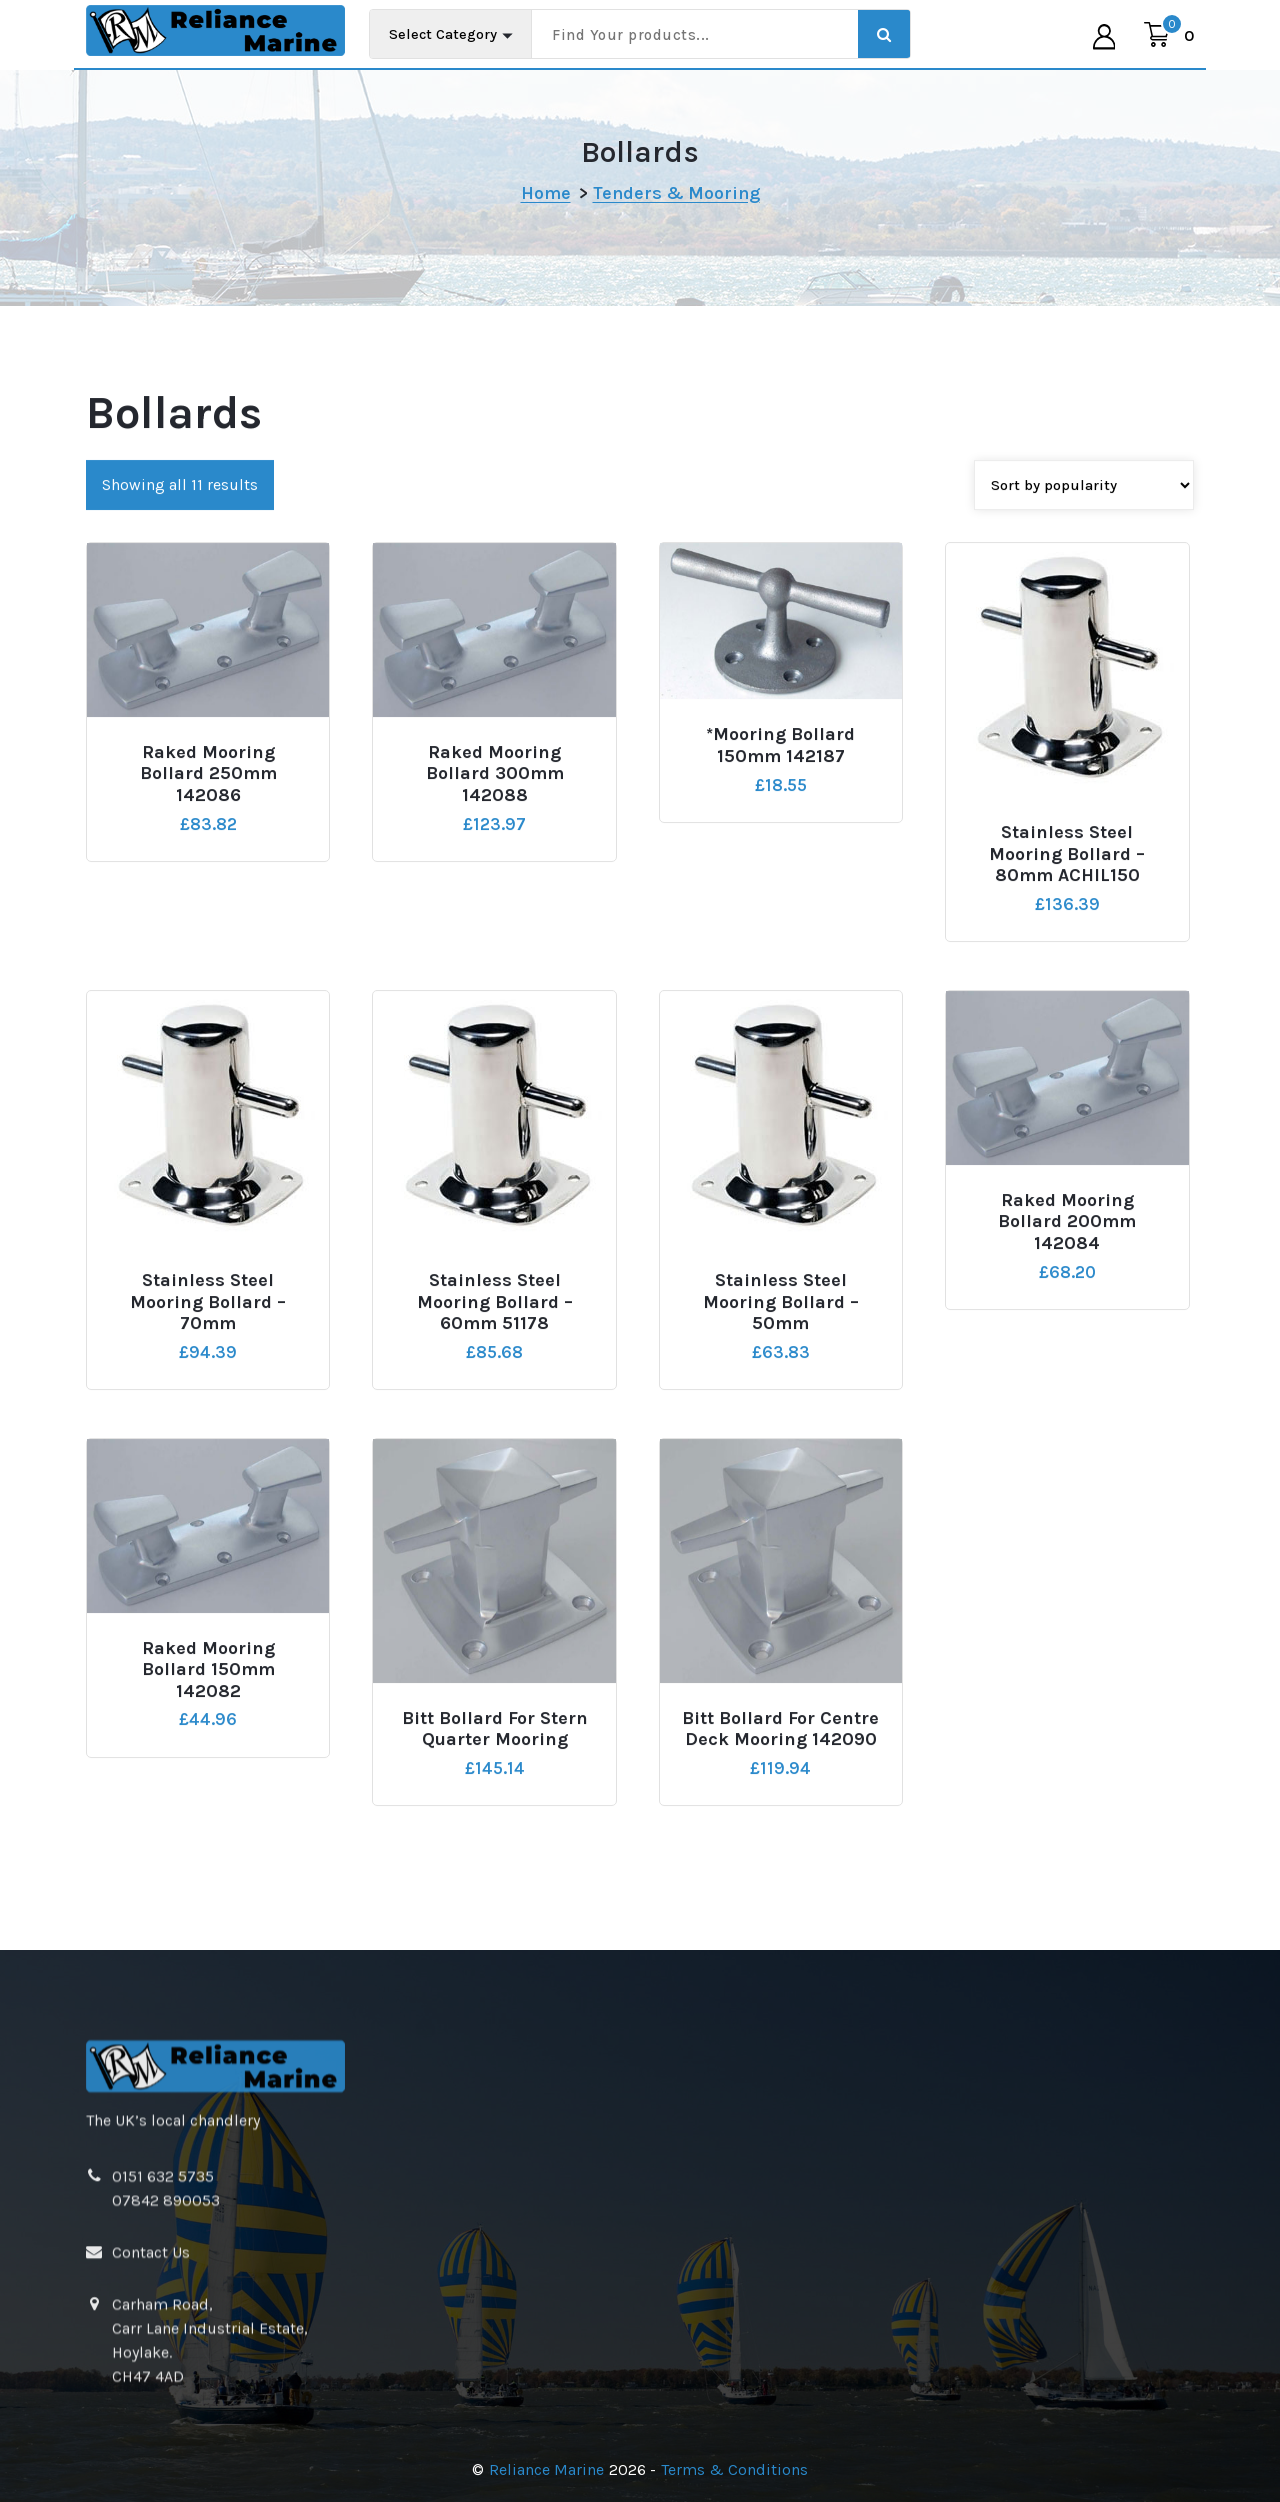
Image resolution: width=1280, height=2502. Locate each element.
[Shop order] (1084, 639)
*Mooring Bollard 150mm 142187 (780, 900)
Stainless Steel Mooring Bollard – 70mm (208, 1456)
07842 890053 (166, 2402)
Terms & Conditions (734, 2469)
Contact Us (151, 2454)
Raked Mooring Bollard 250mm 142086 (208, 928)
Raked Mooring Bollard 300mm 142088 (495, 928)
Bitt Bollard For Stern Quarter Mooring (495, 1883)
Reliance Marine (546, 2469)
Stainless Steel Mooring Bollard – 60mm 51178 (495, 1456)
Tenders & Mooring (676, 193)
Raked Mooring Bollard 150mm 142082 (208, 1824)
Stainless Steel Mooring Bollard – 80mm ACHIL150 (1067, 1008)
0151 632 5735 (163, 2378)
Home (546, 193)
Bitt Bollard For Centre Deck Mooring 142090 (780, 1883)
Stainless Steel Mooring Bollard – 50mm (781, 1456)
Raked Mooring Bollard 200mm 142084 (1067, 1376)
